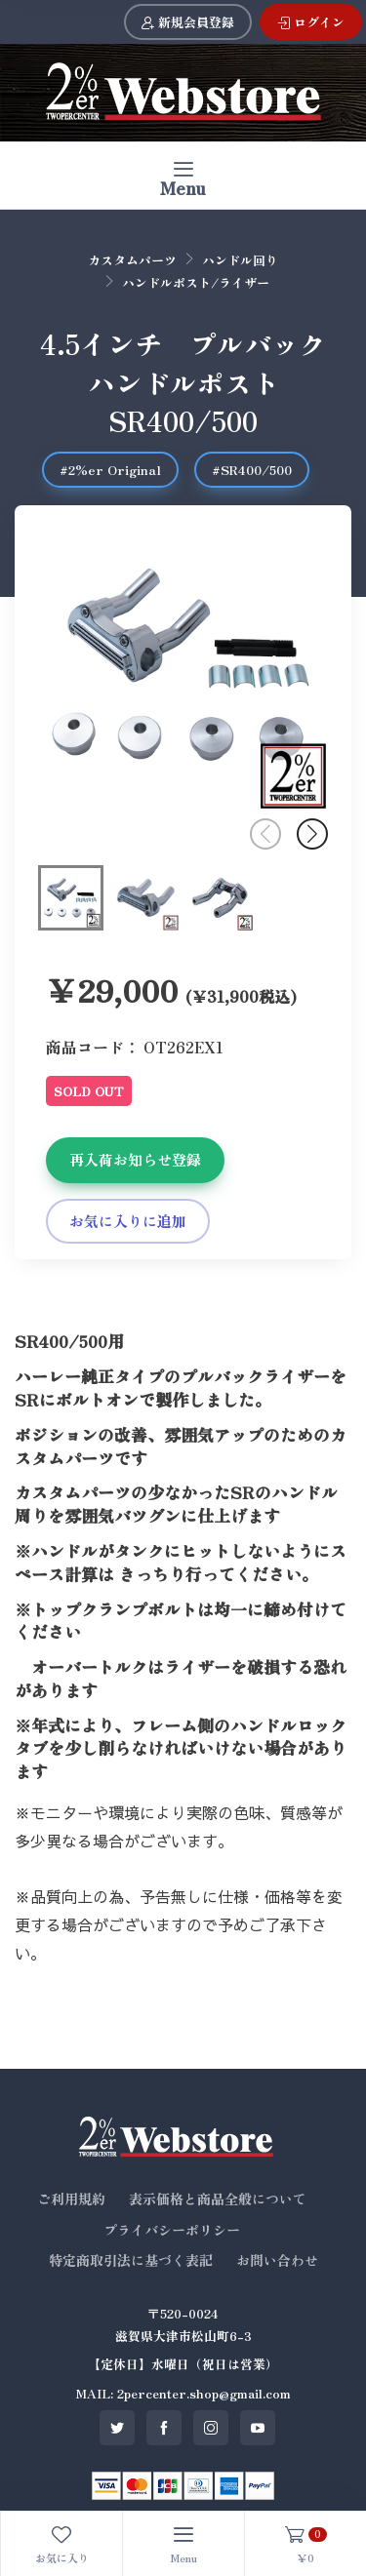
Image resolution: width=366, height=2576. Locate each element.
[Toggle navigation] (183, 175)
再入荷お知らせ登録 (135, 1159)
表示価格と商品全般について (217, 2198)
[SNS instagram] (210, 2427)
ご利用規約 (71, 2198)
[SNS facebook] (164, 2427)
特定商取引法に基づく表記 (131, 2260)
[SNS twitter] (117, 2427)
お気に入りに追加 (127, 1220)
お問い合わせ (277, 2260)
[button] (312, 834)
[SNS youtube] (257, 2427)
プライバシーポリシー (171, 2229)
